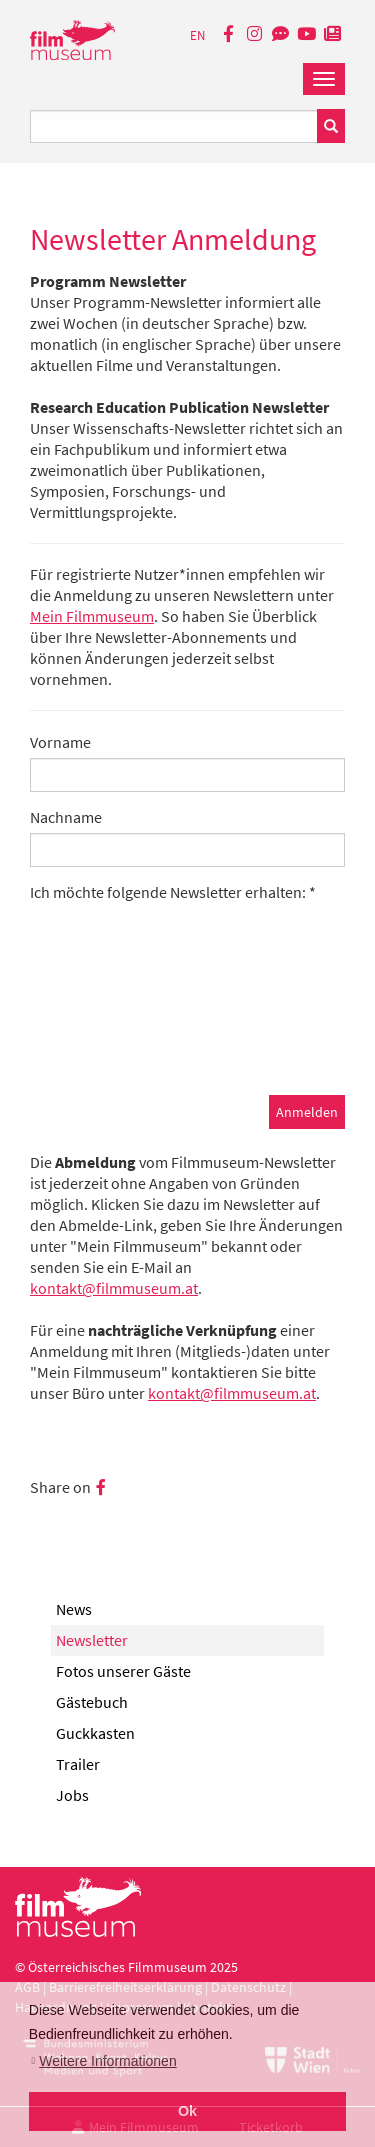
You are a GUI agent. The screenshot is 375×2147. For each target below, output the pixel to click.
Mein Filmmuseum (92, 616)
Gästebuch (92, 1702)
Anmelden (307, 1112)
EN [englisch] (197, 35)
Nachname (66, 817)
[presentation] (182, 1035)
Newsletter (92, 1640)
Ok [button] (187, 2111)
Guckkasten (95, 1733)
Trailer (78, 1764)
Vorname (60, 742)
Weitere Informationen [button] (107, 2061)
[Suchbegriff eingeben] (174, 126)
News (74, 1609)
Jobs (72, 1795)
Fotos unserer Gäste (123, 1671)
